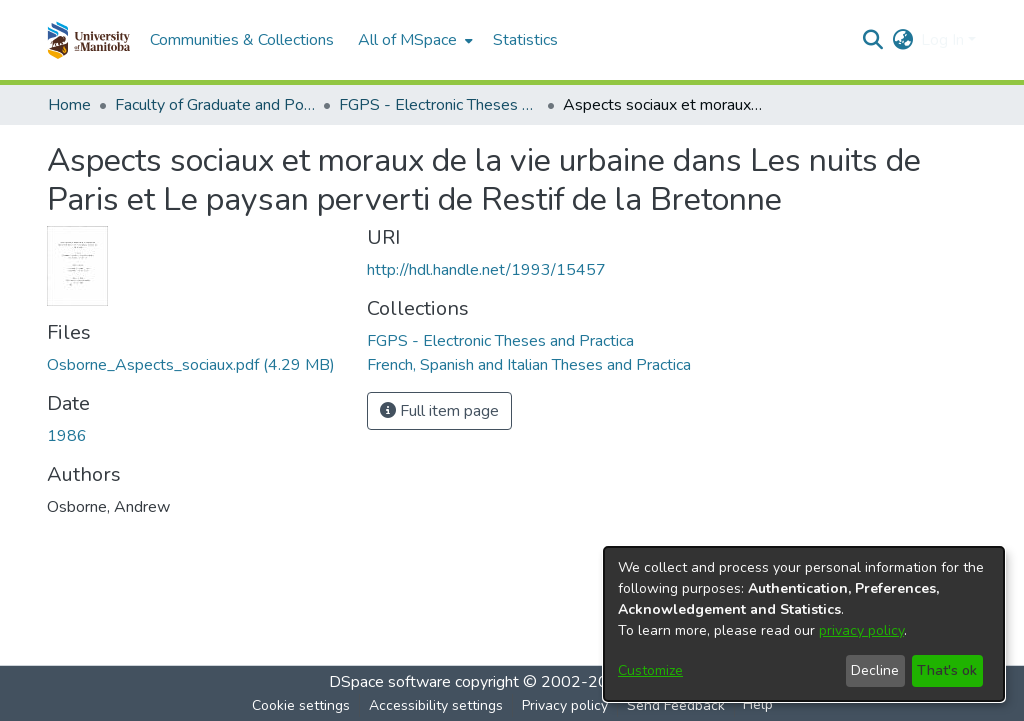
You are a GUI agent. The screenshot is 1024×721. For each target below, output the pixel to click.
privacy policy (861, 630)
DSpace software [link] (390, 682)
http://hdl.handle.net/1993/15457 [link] (486, 270)
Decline (875, 670)
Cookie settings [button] (301, 705)
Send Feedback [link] (676, 705)
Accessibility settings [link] (436, 705)
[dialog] (804, 624)
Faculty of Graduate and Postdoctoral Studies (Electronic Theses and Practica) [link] (215, 105)
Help (758, 704)
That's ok (947, 670)
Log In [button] (944, 40)
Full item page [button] (439, 411)
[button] (88, 40)
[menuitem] (413, 40)
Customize (650, 670)
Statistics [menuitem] (525, 40)
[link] (191, 365)
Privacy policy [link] (565, 705)
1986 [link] (67, 436)
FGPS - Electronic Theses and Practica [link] (439, 105)
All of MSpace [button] (407, 40)
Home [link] (69, 105)
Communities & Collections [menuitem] (242, 40)
